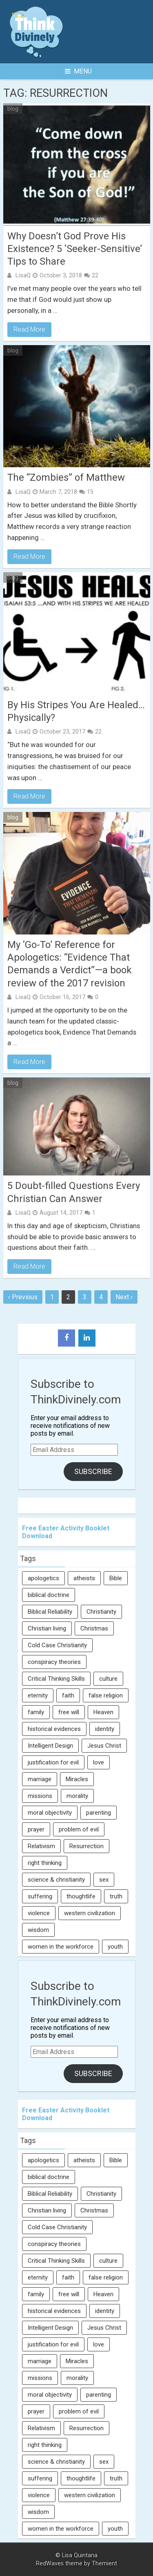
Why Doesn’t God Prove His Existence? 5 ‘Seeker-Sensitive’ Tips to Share (74, 248)
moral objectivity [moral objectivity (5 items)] (50, 1812)
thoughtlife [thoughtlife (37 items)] (81, 1896)
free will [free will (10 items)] (68, 1712)
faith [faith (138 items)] (68, 1695)
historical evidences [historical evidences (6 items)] (54, 1729)
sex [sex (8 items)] (104, 1879)
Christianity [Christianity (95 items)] (101, 1611)
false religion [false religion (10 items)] (106, 1695)
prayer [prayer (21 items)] (36, 1829)
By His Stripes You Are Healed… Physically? (76, 711)
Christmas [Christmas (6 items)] (94, 1628)
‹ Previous (23, 1297)
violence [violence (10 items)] (39, 1913)
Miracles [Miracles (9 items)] (77, 1779)
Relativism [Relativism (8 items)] (41, 1846)
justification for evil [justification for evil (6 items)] (53, 1762)
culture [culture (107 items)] (108, 1678)
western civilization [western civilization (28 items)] (89, 1913)
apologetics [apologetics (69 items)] (43, 1578)
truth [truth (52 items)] (116, 1896)
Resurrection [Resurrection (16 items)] (86, 1846)
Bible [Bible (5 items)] (115, 1578)
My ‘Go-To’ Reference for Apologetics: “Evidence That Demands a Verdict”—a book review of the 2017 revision (69, 964)
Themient (104, 2563)
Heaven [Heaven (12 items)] (103, 1712)
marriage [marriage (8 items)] (39, 1779)
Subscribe (93, 1471)
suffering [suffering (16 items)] (40, 1896)
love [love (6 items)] (98, 1762)
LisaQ (23, 275)
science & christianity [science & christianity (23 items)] (56, 1879)
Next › (124, 1297)
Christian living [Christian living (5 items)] (47, 1628)
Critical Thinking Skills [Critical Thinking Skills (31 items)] (56, 1678)
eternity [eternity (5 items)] (38, 1695)
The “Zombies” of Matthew (66, 477)
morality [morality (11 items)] (77, 1796)
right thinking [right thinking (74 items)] (45, 1863)
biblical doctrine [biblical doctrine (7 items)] (48, 1595)
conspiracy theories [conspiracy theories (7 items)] (54, 1662)
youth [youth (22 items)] (115, 1946)
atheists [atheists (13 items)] (84, 1578)
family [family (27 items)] (36, 1712)
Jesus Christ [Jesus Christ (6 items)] (104, 1745)
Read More (29, 329)
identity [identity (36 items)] (104, 1729)
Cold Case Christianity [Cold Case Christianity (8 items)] (57, 1645)
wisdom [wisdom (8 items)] (38, 1930)
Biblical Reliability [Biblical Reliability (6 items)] (50, 1611)
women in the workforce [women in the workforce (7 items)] (60, 1946)
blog (12, 108)
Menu (78, 71)
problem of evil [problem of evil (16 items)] (79, 1829)
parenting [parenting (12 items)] (98, 1812)
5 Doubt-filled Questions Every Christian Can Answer (73, 1192)
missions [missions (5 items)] (40, 1796)
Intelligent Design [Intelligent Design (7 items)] (50, 1745)
